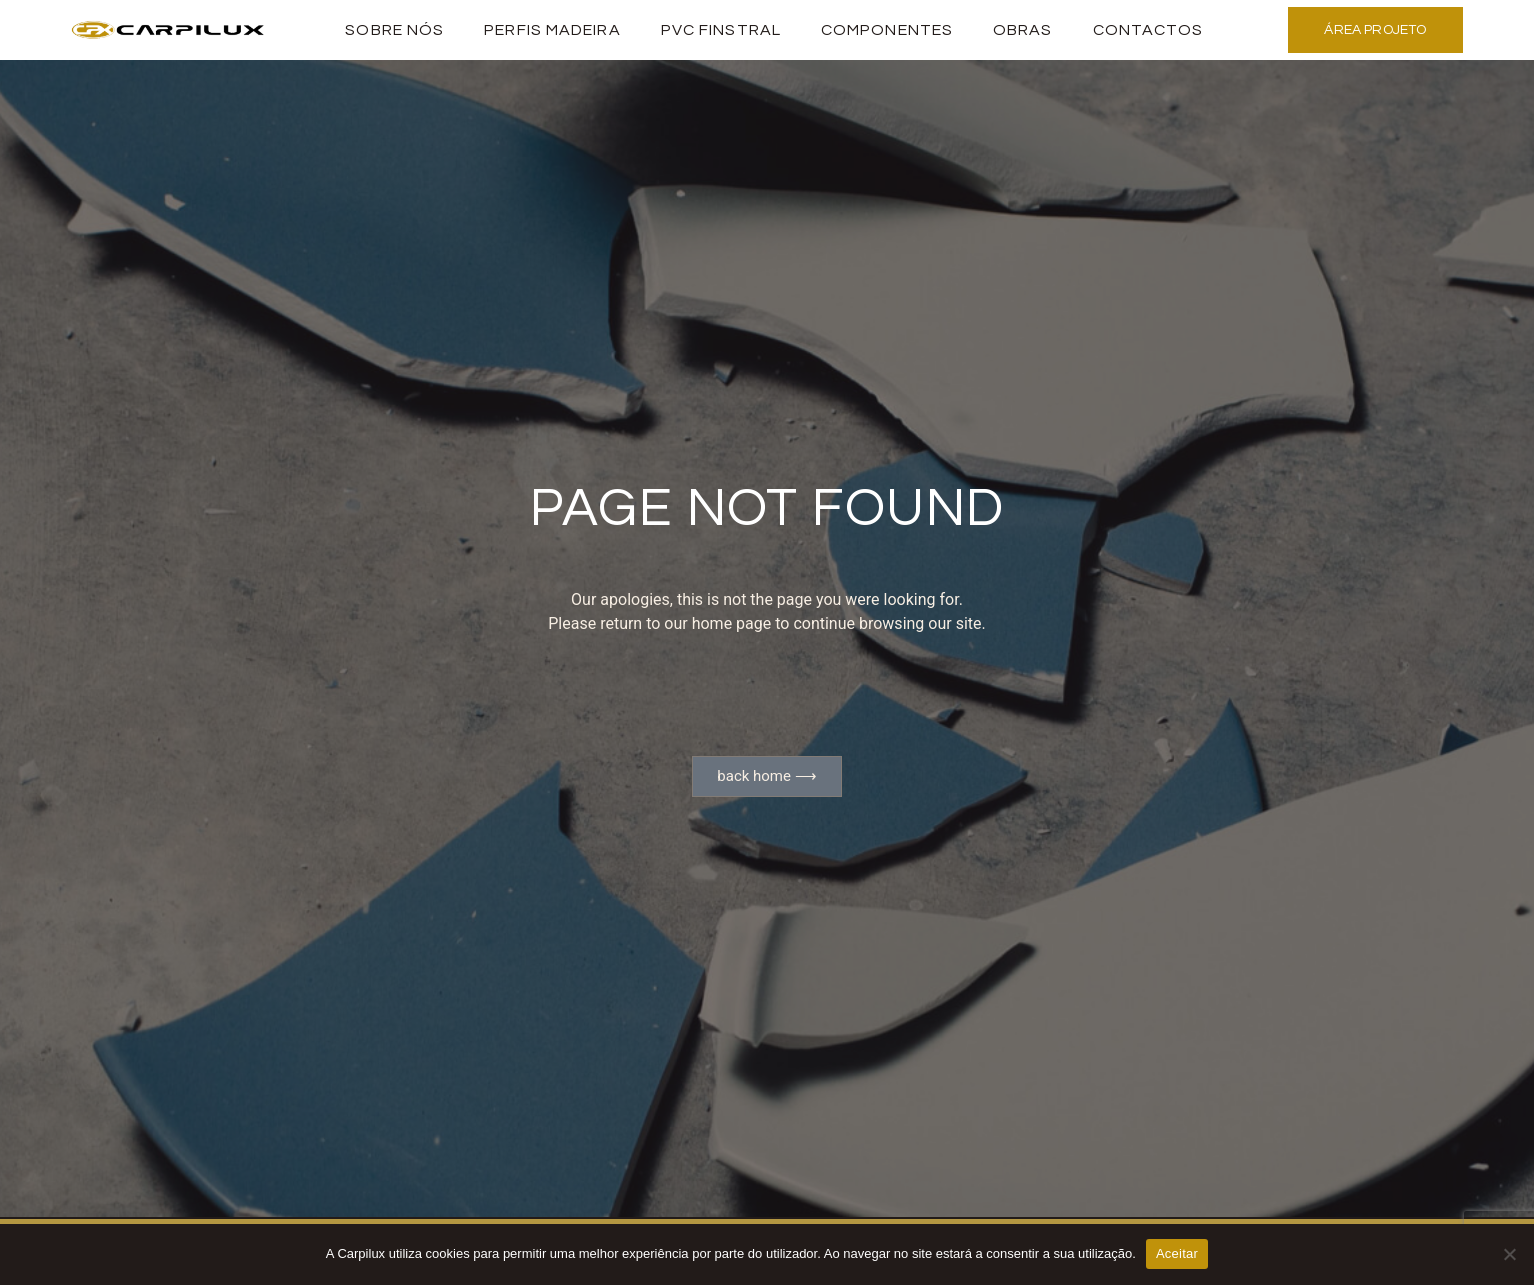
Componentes (887, 30)
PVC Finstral (721, 30)
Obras (1023, 30)
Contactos (1148, 30)
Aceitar (1177, 1253)
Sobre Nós (394, 30)
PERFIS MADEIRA (552, 30)
